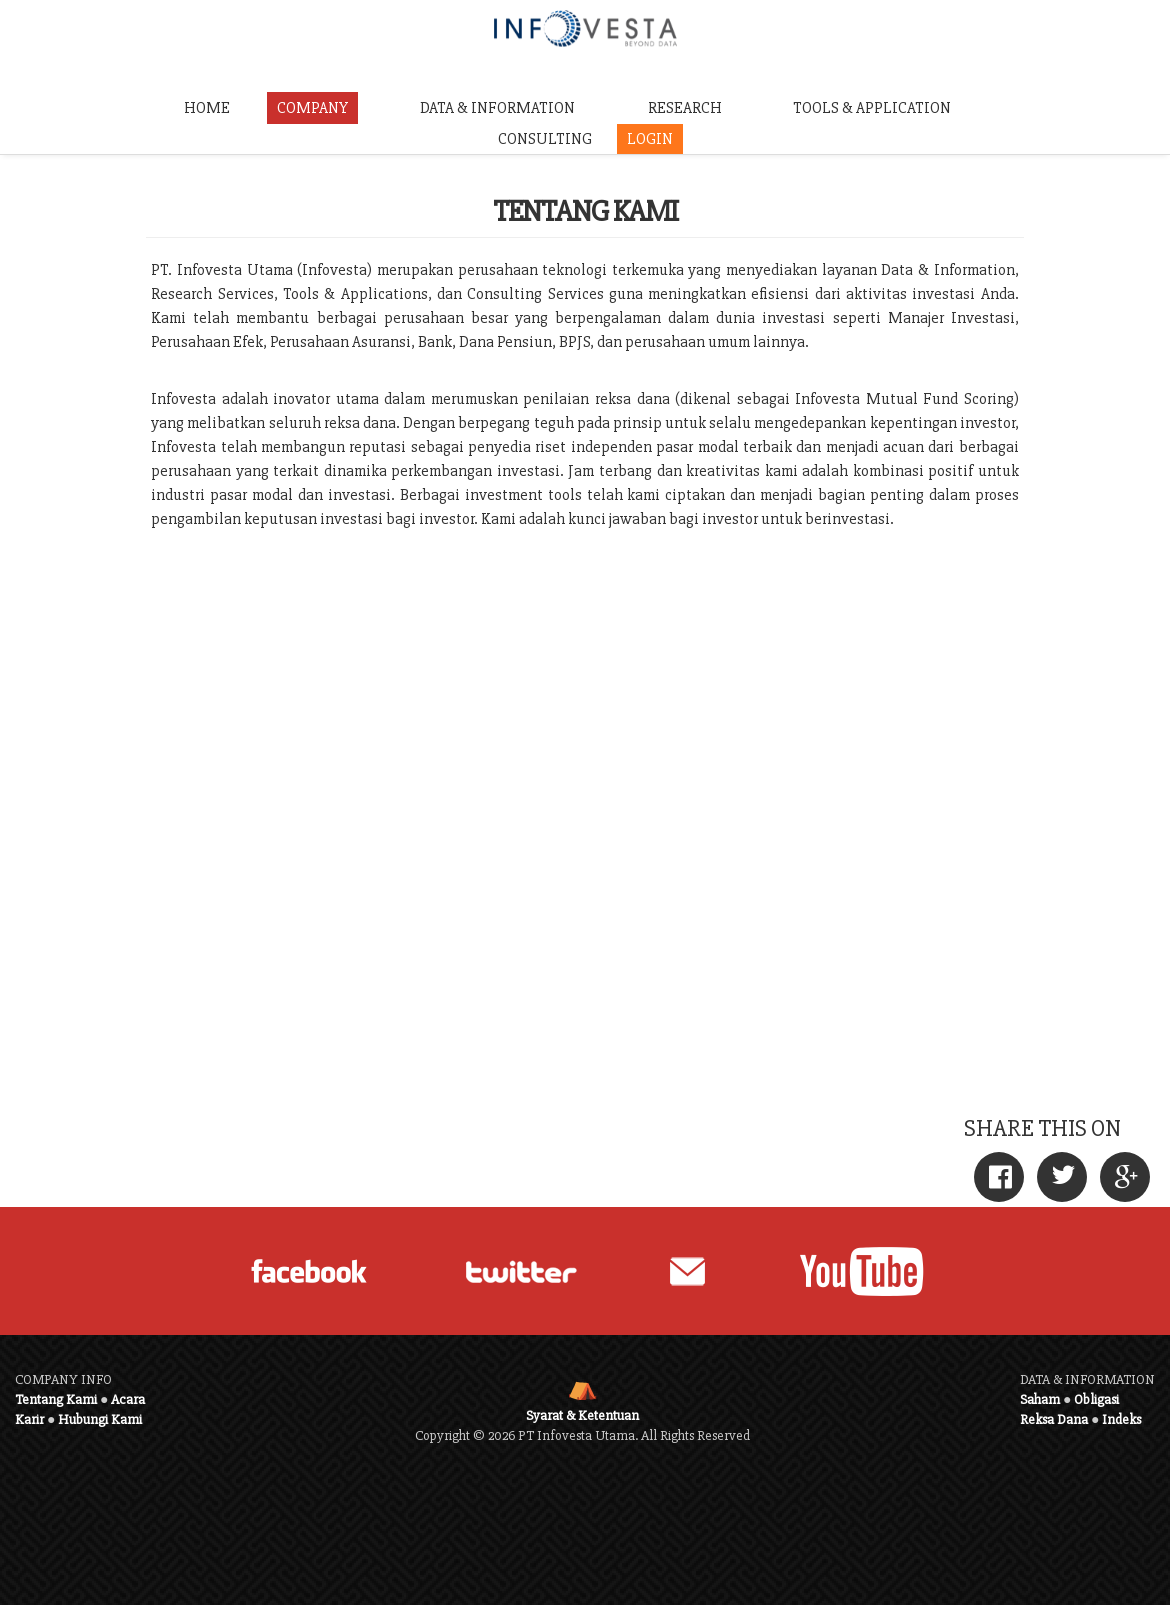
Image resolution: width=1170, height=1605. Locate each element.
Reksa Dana (1054, 1419)
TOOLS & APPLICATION (872, 108)
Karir (29, 1419)
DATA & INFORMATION (497, 108)
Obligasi (1096, 1399)
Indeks (1121, 1419)
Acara (128, 1399)
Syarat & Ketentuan (582, 1415)
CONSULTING (545, 139)
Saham (1040, 1399)
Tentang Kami (56, 1399)
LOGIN (650, 139)
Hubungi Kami (100, 1419)
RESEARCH (685, 108)
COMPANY (312, 108)
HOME (207, 108)
